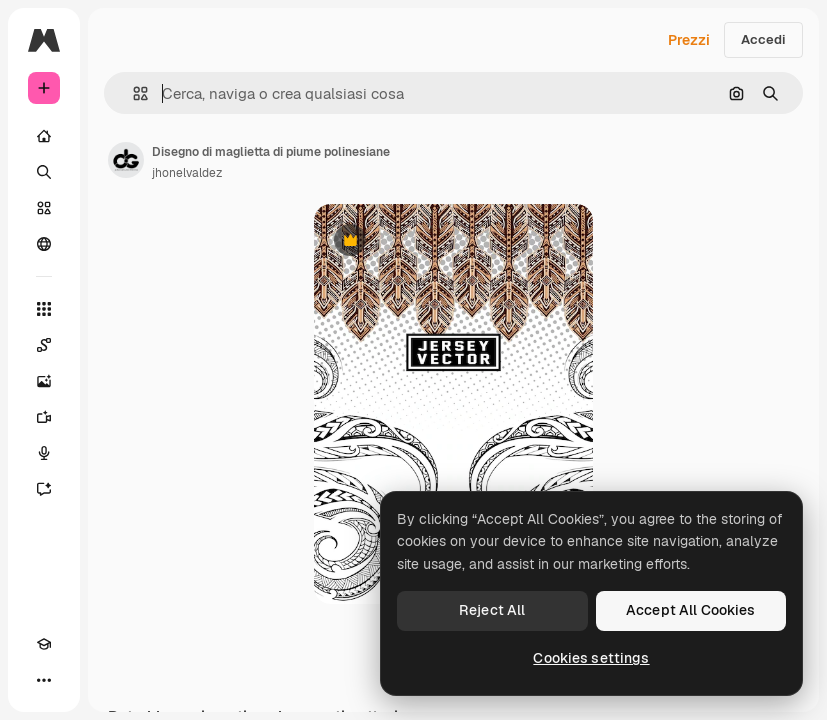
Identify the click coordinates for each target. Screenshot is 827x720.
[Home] (44, 136)
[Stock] (44, 208)
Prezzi (689, 40)
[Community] (44, 244)
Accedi (763, 39)
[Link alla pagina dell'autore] (126, 160)
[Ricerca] (44, 172)
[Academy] (44, 644)
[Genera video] (44, 417)
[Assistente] (44, 489)
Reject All (492, 610)
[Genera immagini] (44, 381)
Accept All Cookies (691, 610)
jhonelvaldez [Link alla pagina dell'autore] (187, 173)
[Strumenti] (44, 309)
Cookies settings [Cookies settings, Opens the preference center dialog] (591, 658)
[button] (132, 93)
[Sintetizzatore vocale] (44, 453)
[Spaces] (44, 345)
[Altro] (44, 680)
